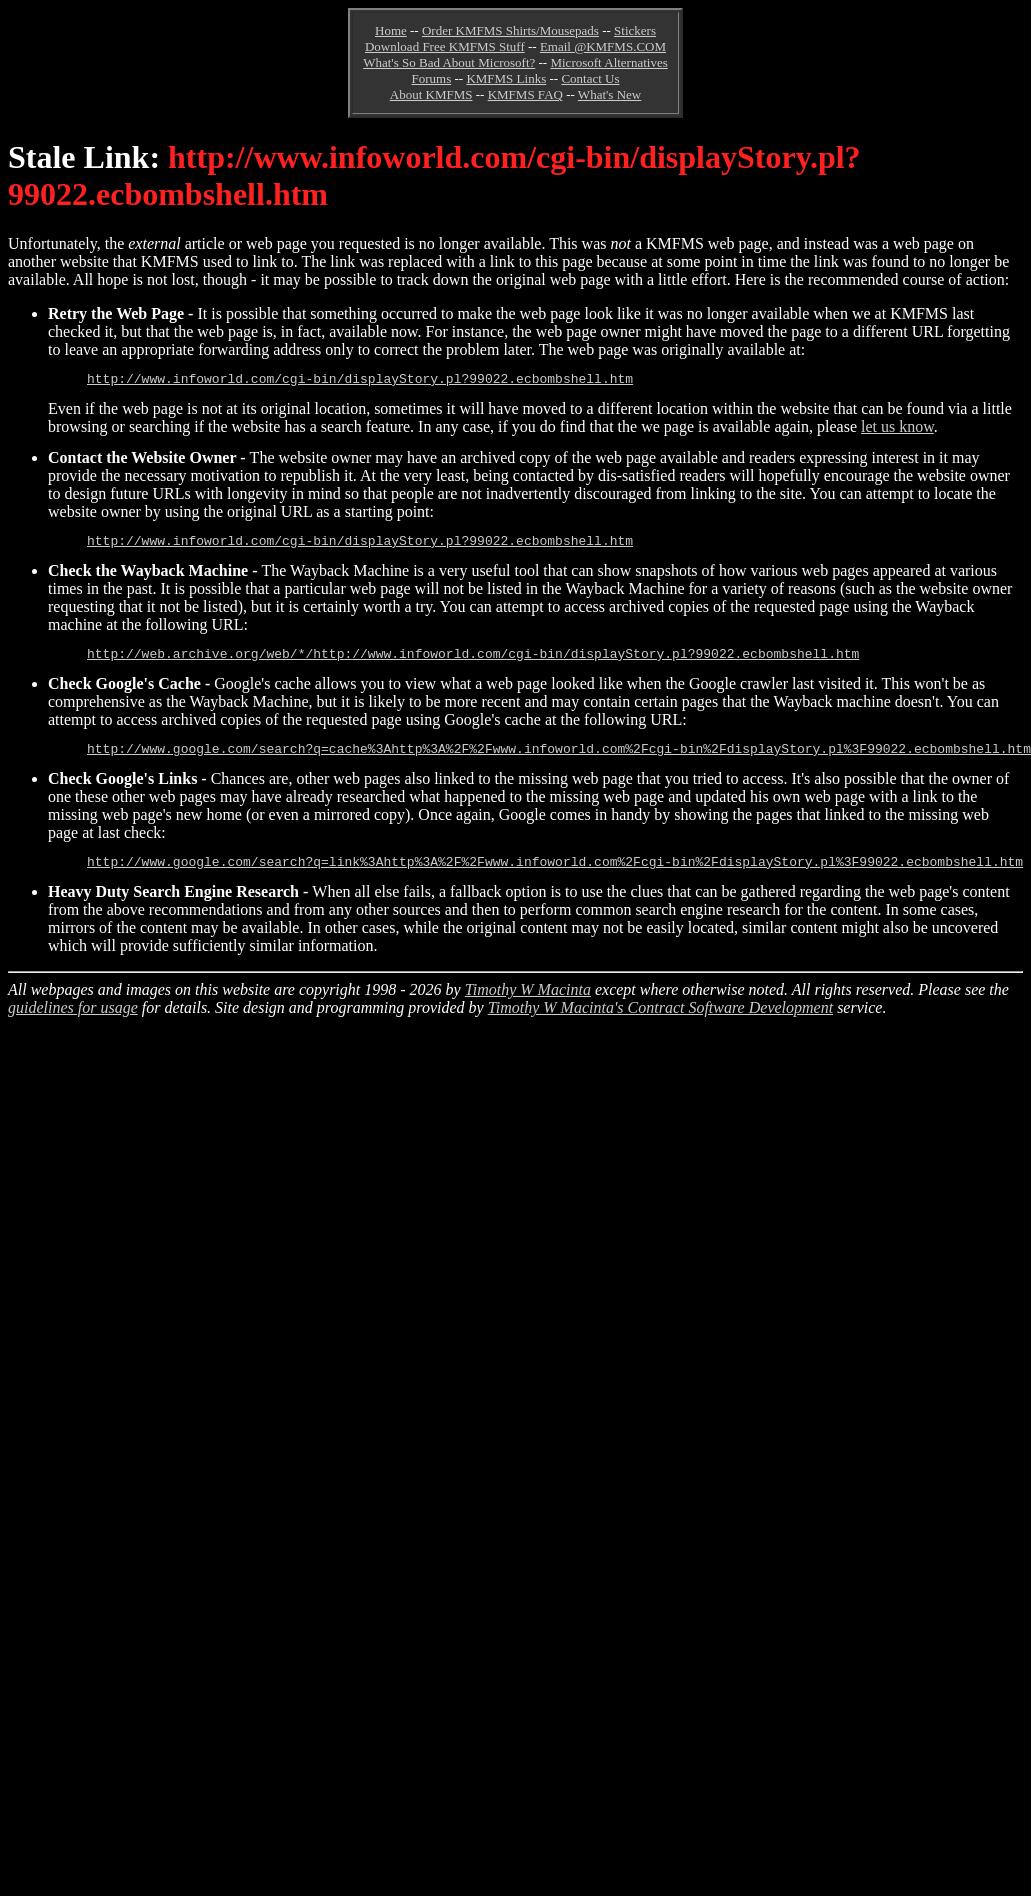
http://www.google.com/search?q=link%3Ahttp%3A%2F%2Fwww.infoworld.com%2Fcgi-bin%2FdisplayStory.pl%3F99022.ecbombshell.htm (555, 876)
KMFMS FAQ (525, 94)
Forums (431, 78)
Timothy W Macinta (528, 1004)
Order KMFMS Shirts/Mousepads (510, 30)
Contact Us (590, 78)
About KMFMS (431, 94)
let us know (897, 429)
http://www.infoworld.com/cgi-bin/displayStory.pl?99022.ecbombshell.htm (360, 381)
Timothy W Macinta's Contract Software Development (660, 1022)
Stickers (635, 30)
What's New (609, 94)
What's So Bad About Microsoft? (449, 62)
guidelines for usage (73, 1022)
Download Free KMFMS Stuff (445, 46)
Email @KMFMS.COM (603, 46)
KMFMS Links (506, 78)
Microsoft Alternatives (608, 62)
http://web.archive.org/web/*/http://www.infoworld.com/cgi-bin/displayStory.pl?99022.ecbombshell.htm (473, 662)
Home (391, 30)
